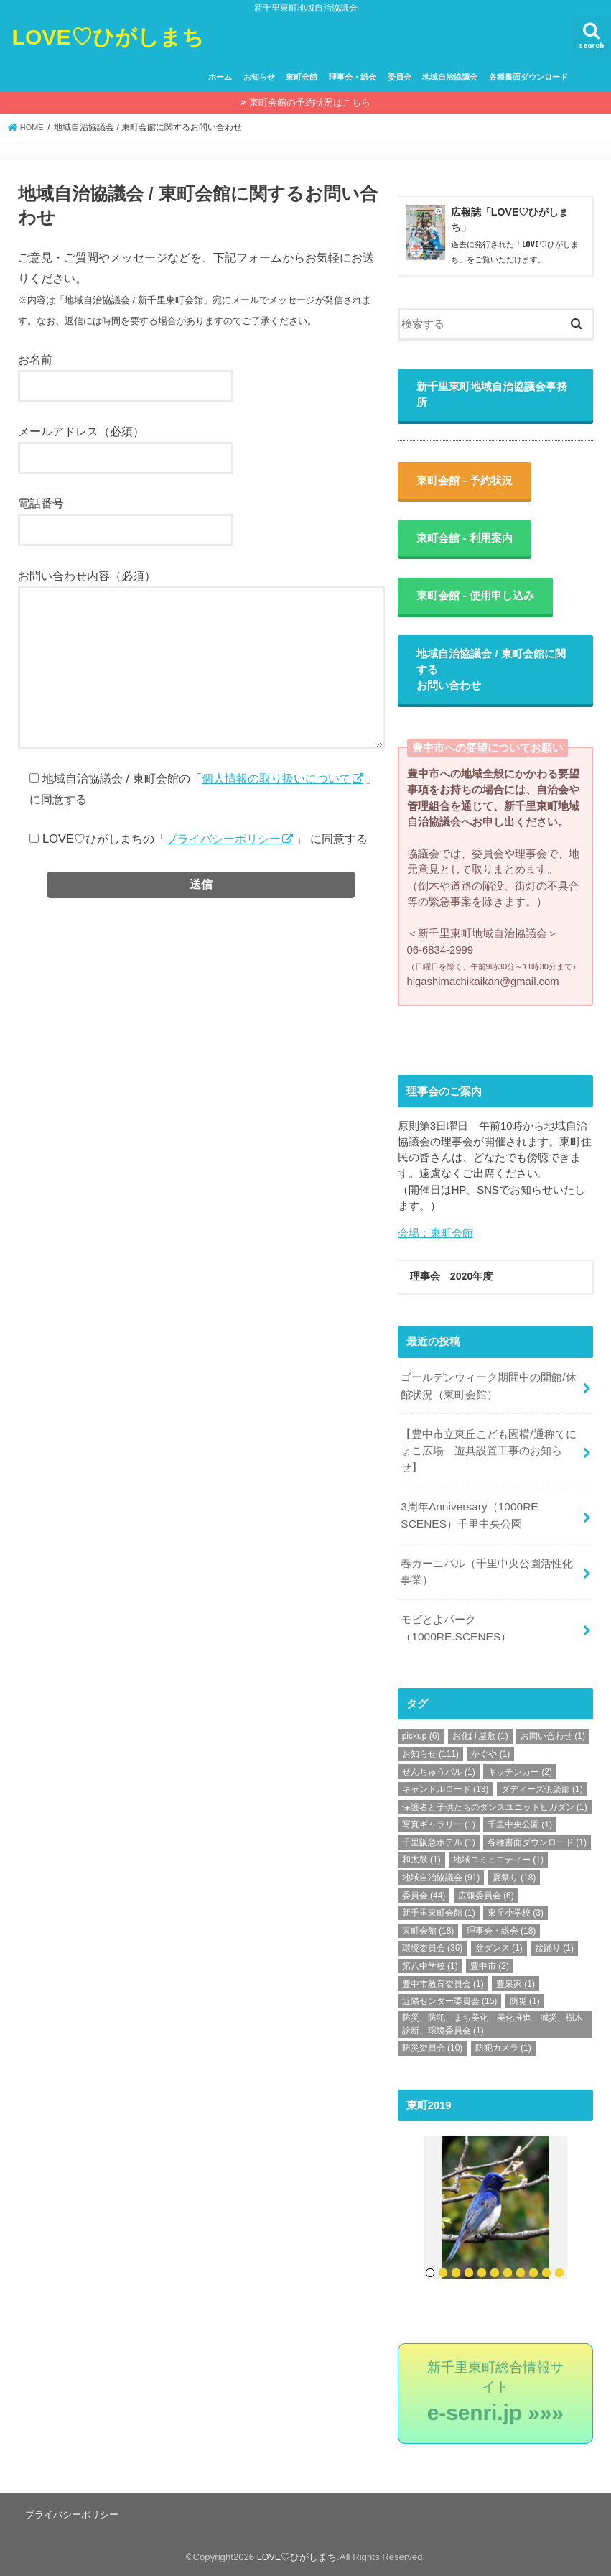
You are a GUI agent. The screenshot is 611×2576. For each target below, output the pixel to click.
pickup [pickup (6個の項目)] (421, 1737)
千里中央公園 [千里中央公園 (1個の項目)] (520, 1825)
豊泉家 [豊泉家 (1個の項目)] (515, 1985)
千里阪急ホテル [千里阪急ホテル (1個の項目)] (438, 1843)
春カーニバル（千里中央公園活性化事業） (487, 1575)
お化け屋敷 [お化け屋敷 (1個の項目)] (480, 1737)
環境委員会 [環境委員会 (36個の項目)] (432, 1949)
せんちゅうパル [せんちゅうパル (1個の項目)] (438, 1773)
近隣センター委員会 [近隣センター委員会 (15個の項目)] (450, 2002)
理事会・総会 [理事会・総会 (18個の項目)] (501, 1931)
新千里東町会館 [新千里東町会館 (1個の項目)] (438, 1913)
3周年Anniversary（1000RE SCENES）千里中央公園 (467, 1522)
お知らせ (259, 77)
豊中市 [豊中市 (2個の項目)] (489, 1967)
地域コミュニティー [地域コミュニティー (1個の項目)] (498, 1861)
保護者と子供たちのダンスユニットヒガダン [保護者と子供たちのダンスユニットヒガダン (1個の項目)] (494, 1808)
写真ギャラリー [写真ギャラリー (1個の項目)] (438, 1825)
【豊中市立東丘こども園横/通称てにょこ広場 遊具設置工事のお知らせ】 (488, 1460)
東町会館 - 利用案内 (466, 546)
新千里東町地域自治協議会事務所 (494, 401)
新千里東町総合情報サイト (495, 2391)
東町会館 (301, 77)
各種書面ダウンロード (528, 77)
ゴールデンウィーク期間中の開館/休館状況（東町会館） (488, 1397)
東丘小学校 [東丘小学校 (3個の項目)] (516, 1913)
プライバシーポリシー (223, 838)
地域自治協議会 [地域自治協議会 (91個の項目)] (441, 1878)
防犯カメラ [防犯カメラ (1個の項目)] (503, 2049)
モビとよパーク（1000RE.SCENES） (454, 1629)
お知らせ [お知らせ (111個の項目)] (430, 1755)
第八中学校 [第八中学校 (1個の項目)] (430, 1967)
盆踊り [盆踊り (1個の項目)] (554, 1949)
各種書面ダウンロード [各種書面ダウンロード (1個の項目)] (537, 1843)
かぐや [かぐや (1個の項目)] (490, 1755)
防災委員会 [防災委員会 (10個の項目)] (432, 2049)
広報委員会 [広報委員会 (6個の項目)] (486, 1896)
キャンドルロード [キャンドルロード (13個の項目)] (445, 1790)
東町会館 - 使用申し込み (477, 605)
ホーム (220, 77)
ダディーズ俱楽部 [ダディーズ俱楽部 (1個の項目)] (542, 1790)
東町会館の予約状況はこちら (309, 102)
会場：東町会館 (435, 1242)
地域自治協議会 (449, 77)
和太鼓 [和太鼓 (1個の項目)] (421, 1861)
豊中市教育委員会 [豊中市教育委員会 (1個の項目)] (443, 1985)
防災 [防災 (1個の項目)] (525, 2002)
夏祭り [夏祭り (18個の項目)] (514, 1878)
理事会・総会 (352, 77)
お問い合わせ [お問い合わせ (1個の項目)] (553, 1737)
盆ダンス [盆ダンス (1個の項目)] (499, 1949)
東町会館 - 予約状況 (466, 488)
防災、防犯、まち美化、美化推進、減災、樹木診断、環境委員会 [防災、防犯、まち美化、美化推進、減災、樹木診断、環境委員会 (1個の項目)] (492, 2024)
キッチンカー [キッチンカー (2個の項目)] (520, 1773)
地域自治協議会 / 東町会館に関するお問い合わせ (493, 679)
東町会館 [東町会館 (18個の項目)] (428, 1931)
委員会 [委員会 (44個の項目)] (424, 1896)
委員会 (399, 77)
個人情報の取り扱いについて (276, 778)
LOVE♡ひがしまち (116, 36)
